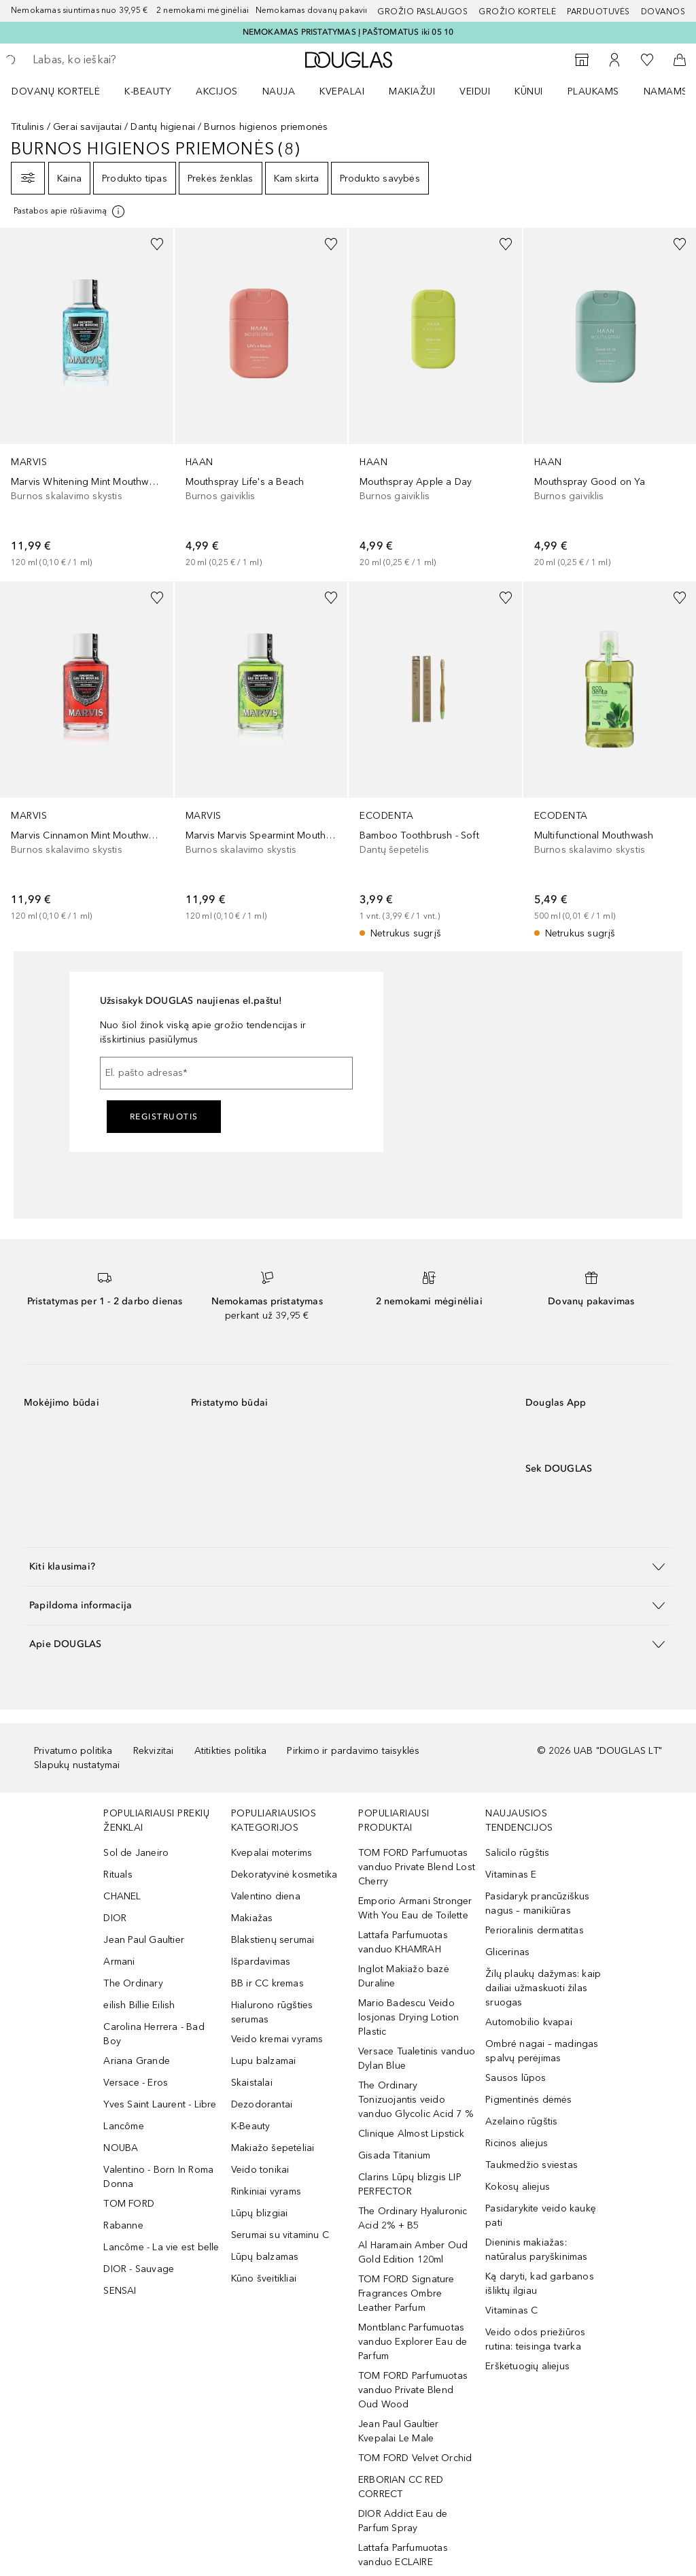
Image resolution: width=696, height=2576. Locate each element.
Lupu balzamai (263, 2061)
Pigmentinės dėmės (528, 2099)
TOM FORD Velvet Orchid (415, 2458)
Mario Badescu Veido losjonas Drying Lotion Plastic (408, 2017)
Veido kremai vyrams (277, 2039)
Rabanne (123, 2225)
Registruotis (164, 1116)
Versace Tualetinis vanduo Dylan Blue (416, 2058)
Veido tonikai (260, 2169)
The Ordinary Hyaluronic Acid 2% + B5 (413, 2218)
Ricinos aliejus (516, 2143)
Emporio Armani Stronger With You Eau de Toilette (415, 1908)
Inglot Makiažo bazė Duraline (403, 1976)
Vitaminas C (511, 2310)
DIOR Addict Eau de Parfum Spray (403, 2521)
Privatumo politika (73, 1751)
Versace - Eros (135, 2082)
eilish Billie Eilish (139, 2005)
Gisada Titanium (394, 2155)
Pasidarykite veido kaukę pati (540, 2215)
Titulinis (27, 127)
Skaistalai (252, 2082)
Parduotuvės (598, 11)
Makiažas (252, 1918)
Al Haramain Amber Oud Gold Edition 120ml (413, 2252)
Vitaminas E (510, 1874)
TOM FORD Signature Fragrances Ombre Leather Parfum (406, 2293)
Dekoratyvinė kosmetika (284, 1874)
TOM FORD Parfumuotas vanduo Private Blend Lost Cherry (416, 1867)
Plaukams (593, 91)
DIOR (114, 1918)
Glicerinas (507, 1952)
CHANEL (122, 1896)
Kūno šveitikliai (263, 2278)
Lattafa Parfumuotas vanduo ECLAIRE (403, 2555)
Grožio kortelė (517, 11)
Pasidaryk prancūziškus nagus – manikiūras (537, 1903)
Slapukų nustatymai (77, 1765)
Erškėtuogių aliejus (527, 2366)
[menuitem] (65, 91)
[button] (348, 1566)
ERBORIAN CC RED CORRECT (400, 2487)
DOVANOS (663, 11)
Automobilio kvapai (528, 2022)
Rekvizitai (153, 1751)
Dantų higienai (162, 127)
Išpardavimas (260, 1961)
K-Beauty (251, 2126)
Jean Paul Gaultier (143, 1940)
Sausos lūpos (515, 2078)
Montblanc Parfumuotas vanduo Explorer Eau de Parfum (412, 2342)
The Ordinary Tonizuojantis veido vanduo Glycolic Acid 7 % (415, 2100)
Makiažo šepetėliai (273, 2148)
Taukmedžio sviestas (531, 2165)
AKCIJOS (217, 91)
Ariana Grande (136, 2061)
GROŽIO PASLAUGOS (422, 11)
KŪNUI (529, 91)
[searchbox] (130, 60)
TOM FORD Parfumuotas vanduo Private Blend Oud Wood (413, 2390)
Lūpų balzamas (265, 2257)
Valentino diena (265, 1896)
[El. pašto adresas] (226, 1073)
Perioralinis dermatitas (534, 1930)
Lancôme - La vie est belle (161, 2247)
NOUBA (120, 2148)
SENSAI (119, 2291)
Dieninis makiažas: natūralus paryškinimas (536, 2250)
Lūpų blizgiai (259, 2213)
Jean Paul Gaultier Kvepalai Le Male (398, 2431)
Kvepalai (341, 91)
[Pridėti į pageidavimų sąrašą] (157, 244)
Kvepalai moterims (271, 1853)
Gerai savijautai (87, 127)
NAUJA (279, 91)
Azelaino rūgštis (521, 2121)
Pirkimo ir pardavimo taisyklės (353, 1751)
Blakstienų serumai (273, 1940)
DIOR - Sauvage (138, 2269)
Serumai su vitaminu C (280, 2235)
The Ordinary (132, 1983)
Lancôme (123, 2126)
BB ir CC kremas (267, 1983)
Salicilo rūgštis (517, 1853)
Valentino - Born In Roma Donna (158, 2177)
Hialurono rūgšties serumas (272, 2012)
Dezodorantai (261, 2104)
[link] (86, 398)
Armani (119, 1961)
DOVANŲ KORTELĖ (56, 91)
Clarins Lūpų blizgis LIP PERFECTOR (410, 2184)
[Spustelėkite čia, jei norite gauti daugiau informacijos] (70, 211)
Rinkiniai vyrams (266, 2191)
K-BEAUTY (147, 91)
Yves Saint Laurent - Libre (159, 2104)
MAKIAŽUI (412, 91)
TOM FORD (128, 2203)
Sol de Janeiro (136, 1853)
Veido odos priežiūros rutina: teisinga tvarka (535, 2339)
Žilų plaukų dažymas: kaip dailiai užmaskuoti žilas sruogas (543, 1988)
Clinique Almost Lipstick (411, 2133)
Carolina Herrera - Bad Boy (153, 2034)
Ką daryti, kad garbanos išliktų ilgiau (539, 2284)
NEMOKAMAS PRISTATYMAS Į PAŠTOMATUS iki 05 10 (348, 32)
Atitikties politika (230, 1751)
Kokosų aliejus (517, 2186)
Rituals (117, 1874)
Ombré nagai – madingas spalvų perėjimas (541, 2051)
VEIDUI (474, 91)
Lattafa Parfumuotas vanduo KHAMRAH (403, 1942)
